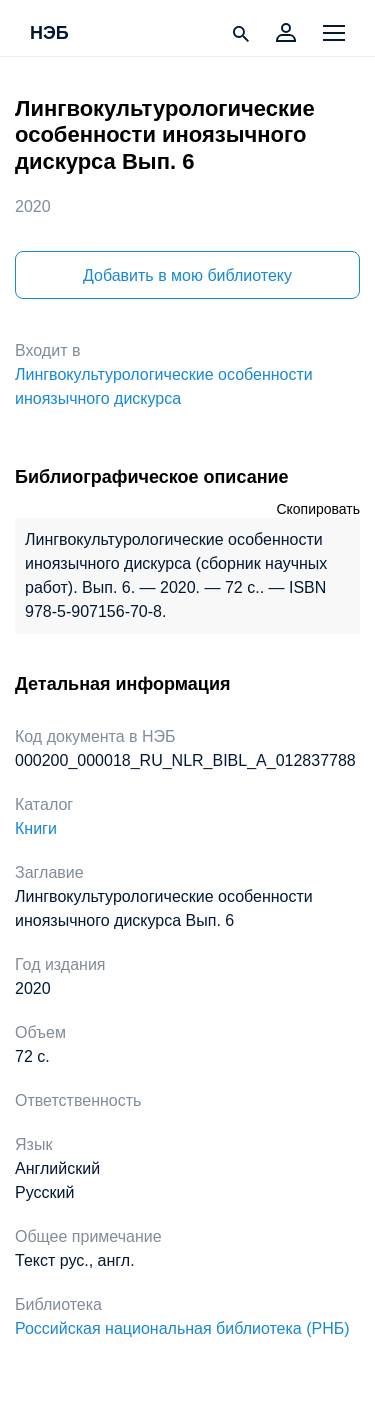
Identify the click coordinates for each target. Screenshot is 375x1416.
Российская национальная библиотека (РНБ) (182, 1328)
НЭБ (49, 34)
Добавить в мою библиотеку (187, 275)
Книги (36, 828)
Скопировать (318, 509)
